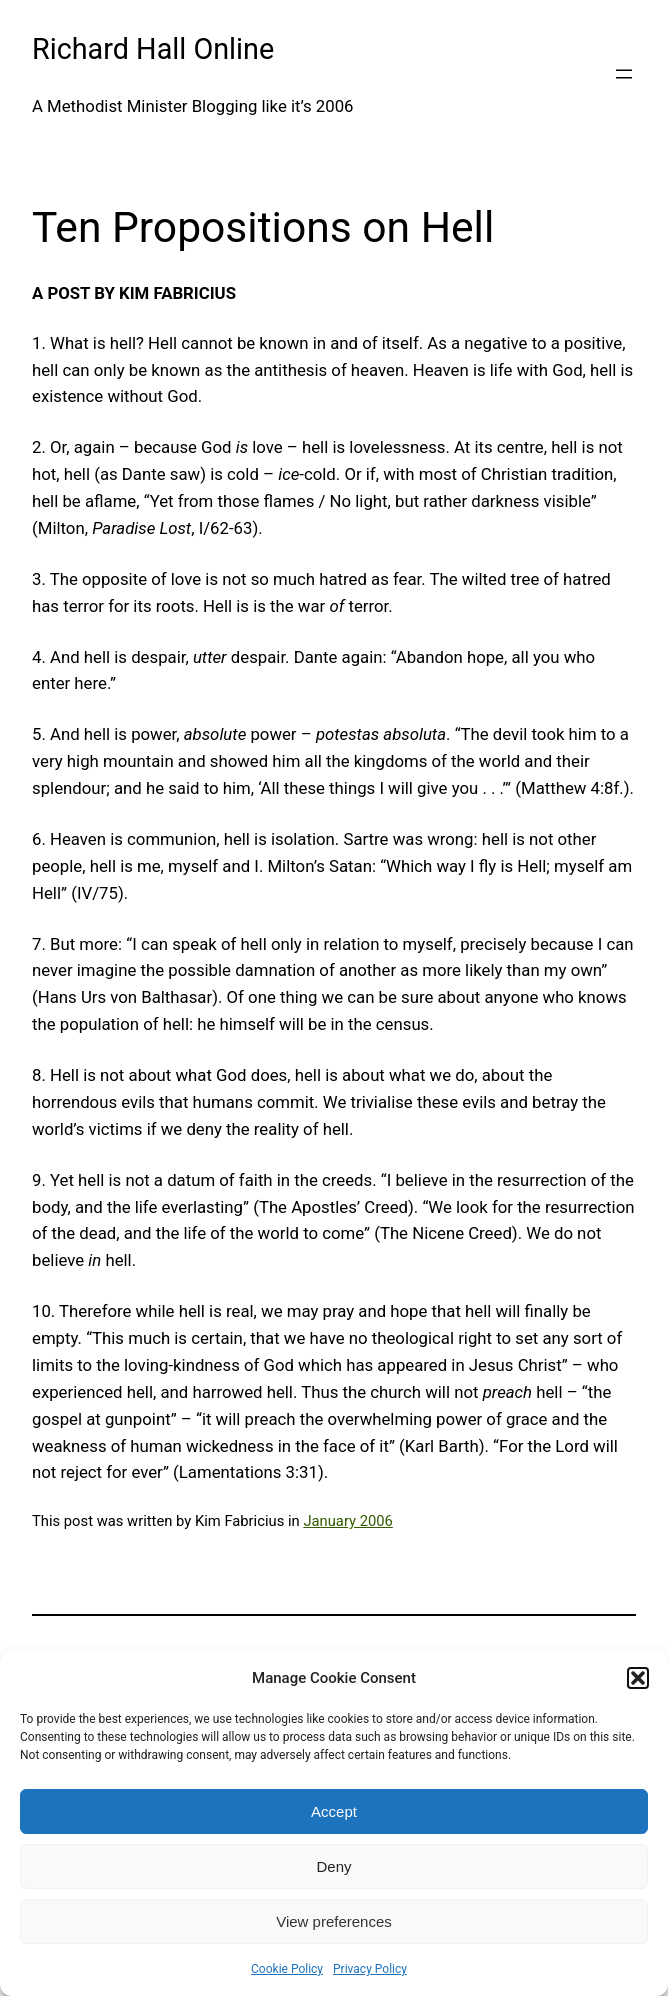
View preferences (334, 1921)
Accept (334, 1811)
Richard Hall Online (153, 49)
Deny (333, 1866)
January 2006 (347, 1521)
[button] (638, 1678)
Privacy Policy (370, 1969)
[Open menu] (624, 74)
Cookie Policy (287, 1969)
